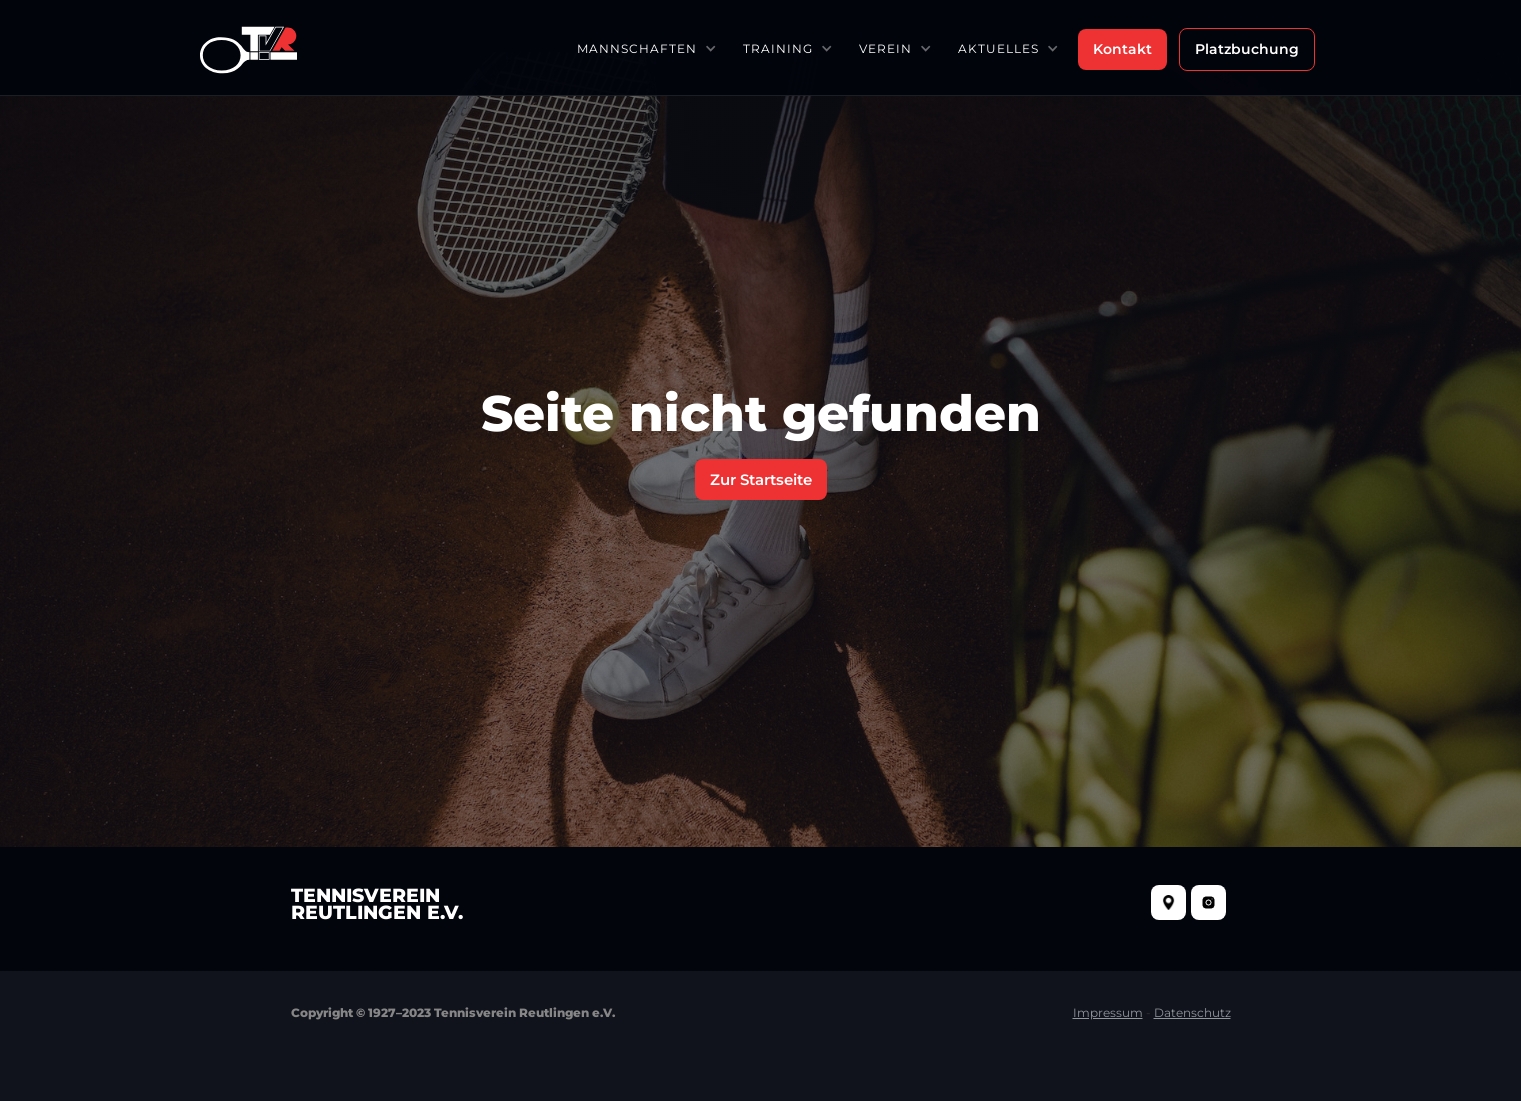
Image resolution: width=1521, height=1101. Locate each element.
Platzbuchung (1247, 49)
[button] (646, 48)
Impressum (1108, 1012)
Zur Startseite (761, 479)
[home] (248, 47)
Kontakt (1122, 49)
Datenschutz (1192, 1012)
